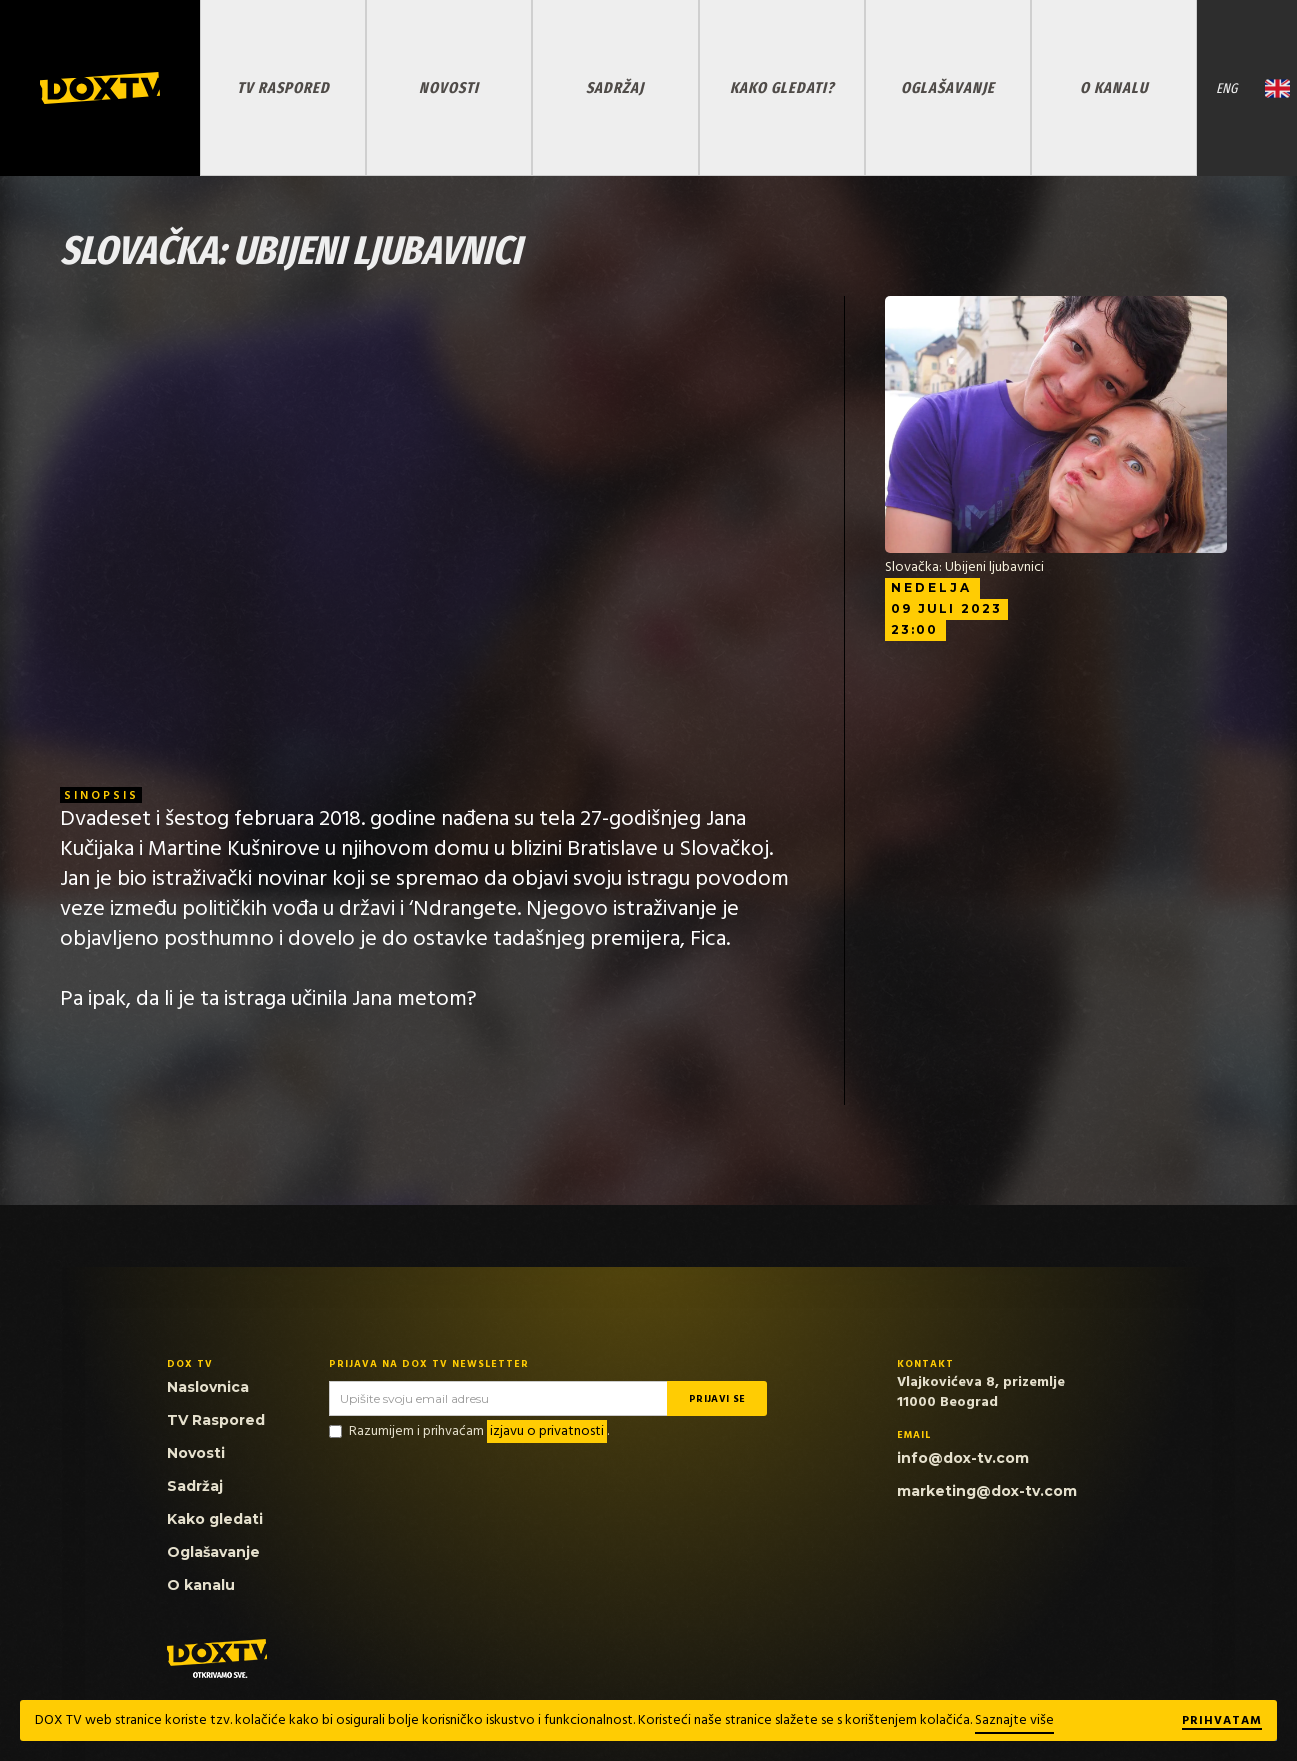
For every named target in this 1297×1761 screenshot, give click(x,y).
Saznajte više (1014, 1720)
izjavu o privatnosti (547, 1431)
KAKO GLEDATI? (782, 87)
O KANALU (1114, 87)
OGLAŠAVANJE (948, 87)
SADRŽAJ (615, 87)
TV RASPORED (283, 87)
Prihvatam (1222, 1722)
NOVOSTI (449, 87)
